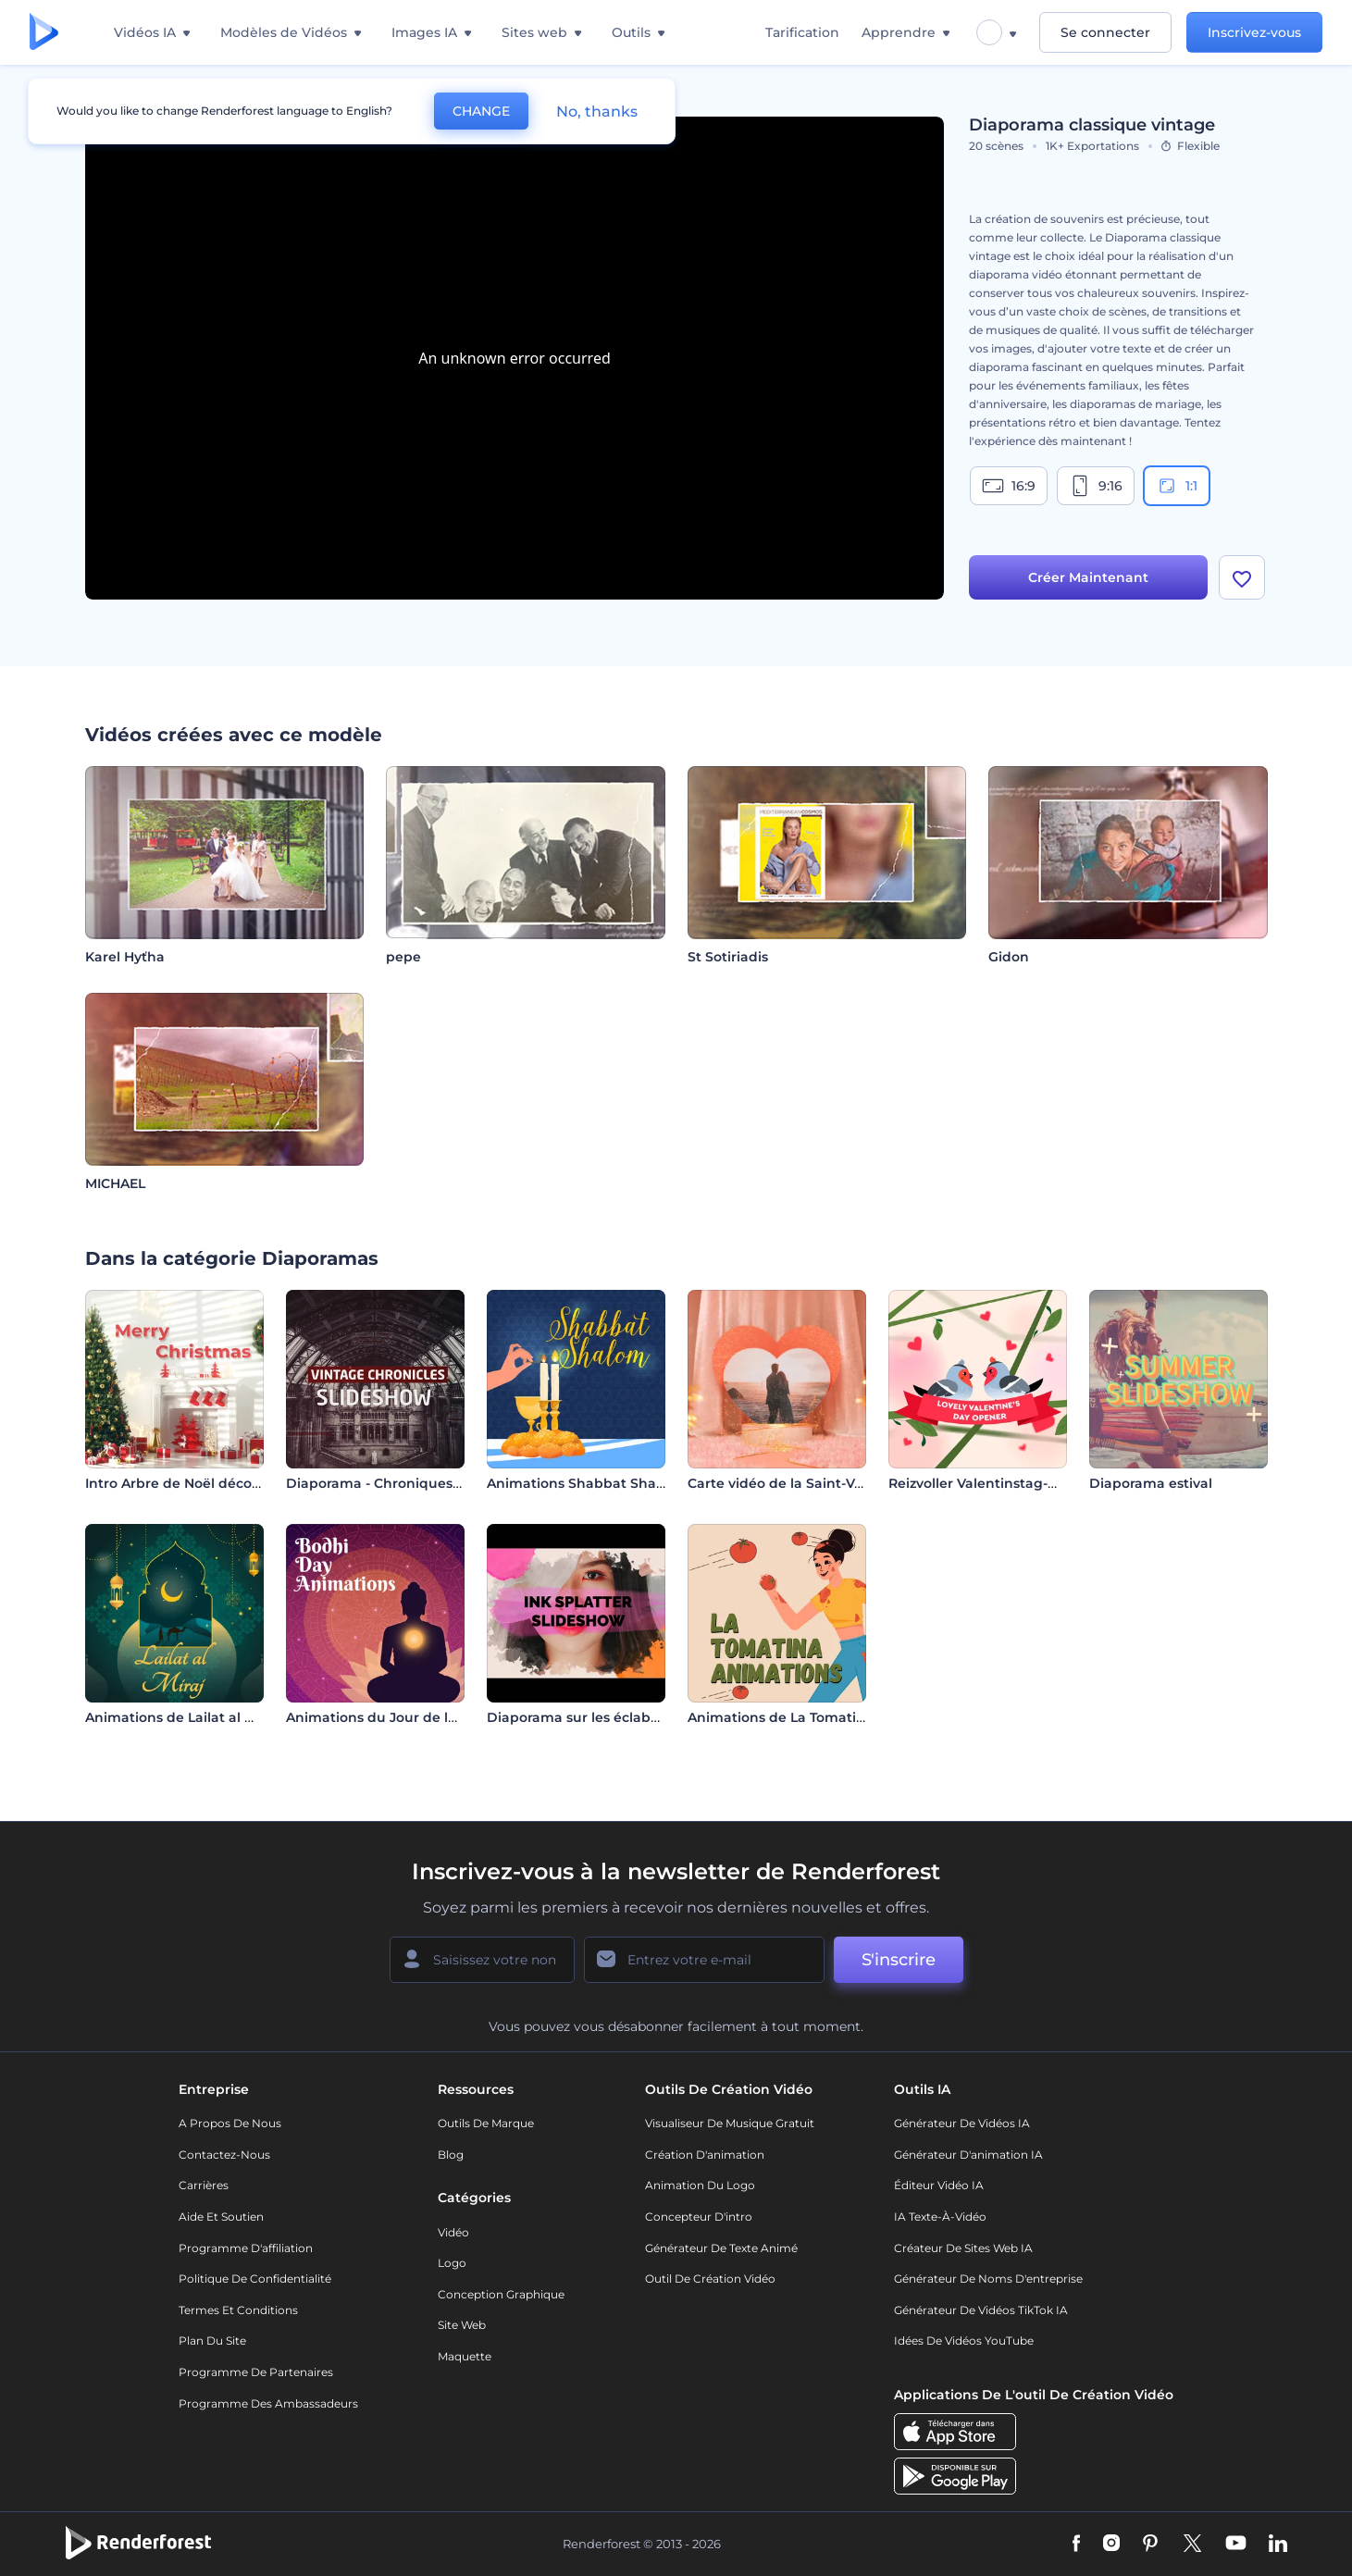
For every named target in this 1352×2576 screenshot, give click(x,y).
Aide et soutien (221, 2216)
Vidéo (453, 2232)
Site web (462, 2325)
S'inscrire (899, 1960)
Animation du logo (700, 2185)
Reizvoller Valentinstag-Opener (993, 1483)
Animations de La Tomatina (781, 1717)
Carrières (204, 2185)
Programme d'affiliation (246, 2248)
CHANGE (481, 111)
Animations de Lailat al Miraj (181, 1717)
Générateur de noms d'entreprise (988, 2278)
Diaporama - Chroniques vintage (397, 1483)
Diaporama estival (1150, 1483)
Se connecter (1105, 32)
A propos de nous (230, 2123)
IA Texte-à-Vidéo (940, 2216)
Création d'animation (704, 2154)
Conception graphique (501, 2294)
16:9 (1009, 486)
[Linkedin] (1278, 2544)
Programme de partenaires (256, 2372)
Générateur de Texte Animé (721, 2248)
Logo (452, 2263)
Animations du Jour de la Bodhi (393, 1717)
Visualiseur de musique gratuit (729, 2123)
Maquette (464, 2356)
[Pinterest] (1151, 2544)
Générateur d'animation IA (968, 2154)
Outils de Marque (486, 2123)
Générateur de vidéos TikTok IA (981, 2310)
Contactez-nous (224, 2154)
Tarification (802, 32)
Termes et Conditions (238, 2310)
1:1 (1176, 486)
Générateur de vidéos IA (962, 2123)
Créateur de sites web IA (963, 2248)
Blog (451, 2154)
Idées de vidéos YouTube (964, 2340)
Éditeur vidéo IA (939, 2185)
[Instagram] (1111, 2544)
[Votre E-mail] (704, 1960)
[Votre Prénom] (482, 1960)
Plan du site (212, 2340)
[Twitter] (1192, 2544)
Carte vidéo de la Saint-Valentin (795, 1483)
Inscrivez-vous (1254, 32)
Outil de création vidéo (710, 2278)
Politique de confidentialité (255, 2278)
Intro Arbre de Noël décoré (175, 1483)
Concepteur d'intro (698, 2216)
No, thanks (597, 111)
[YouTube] (1236, 2544)
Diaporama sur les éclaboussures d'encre (626, 1717)
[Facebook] (1077, 2544)
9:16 (1096, 486)
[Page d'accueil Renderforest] (44, 33)
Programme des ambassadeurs (268, 2403)
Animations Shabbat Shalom (584, 1483)
